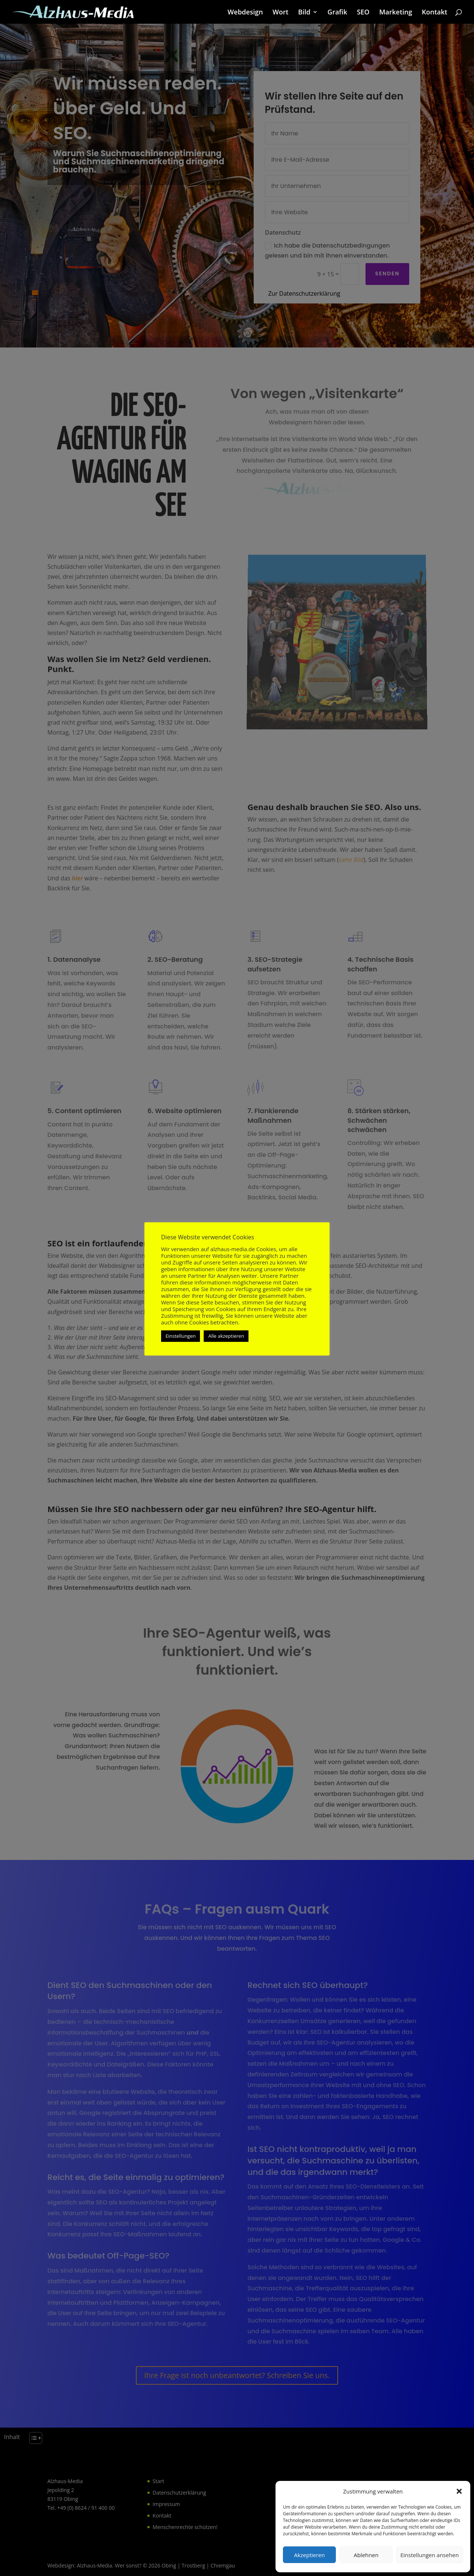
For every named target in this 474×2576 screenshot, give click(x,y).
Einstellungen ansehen (429, 2555)
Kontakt (434, 12)
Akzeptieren (309, 2555)
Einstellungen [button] (181, 1336)
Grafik (337, 12)
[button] (459, 2491)
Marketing (395, 12)
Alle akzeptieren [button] (226, 1336)
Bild (304, 12)
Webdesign (245, 12)
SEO (363, 12)
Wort (280, 12)
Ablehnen (366, 2555)
